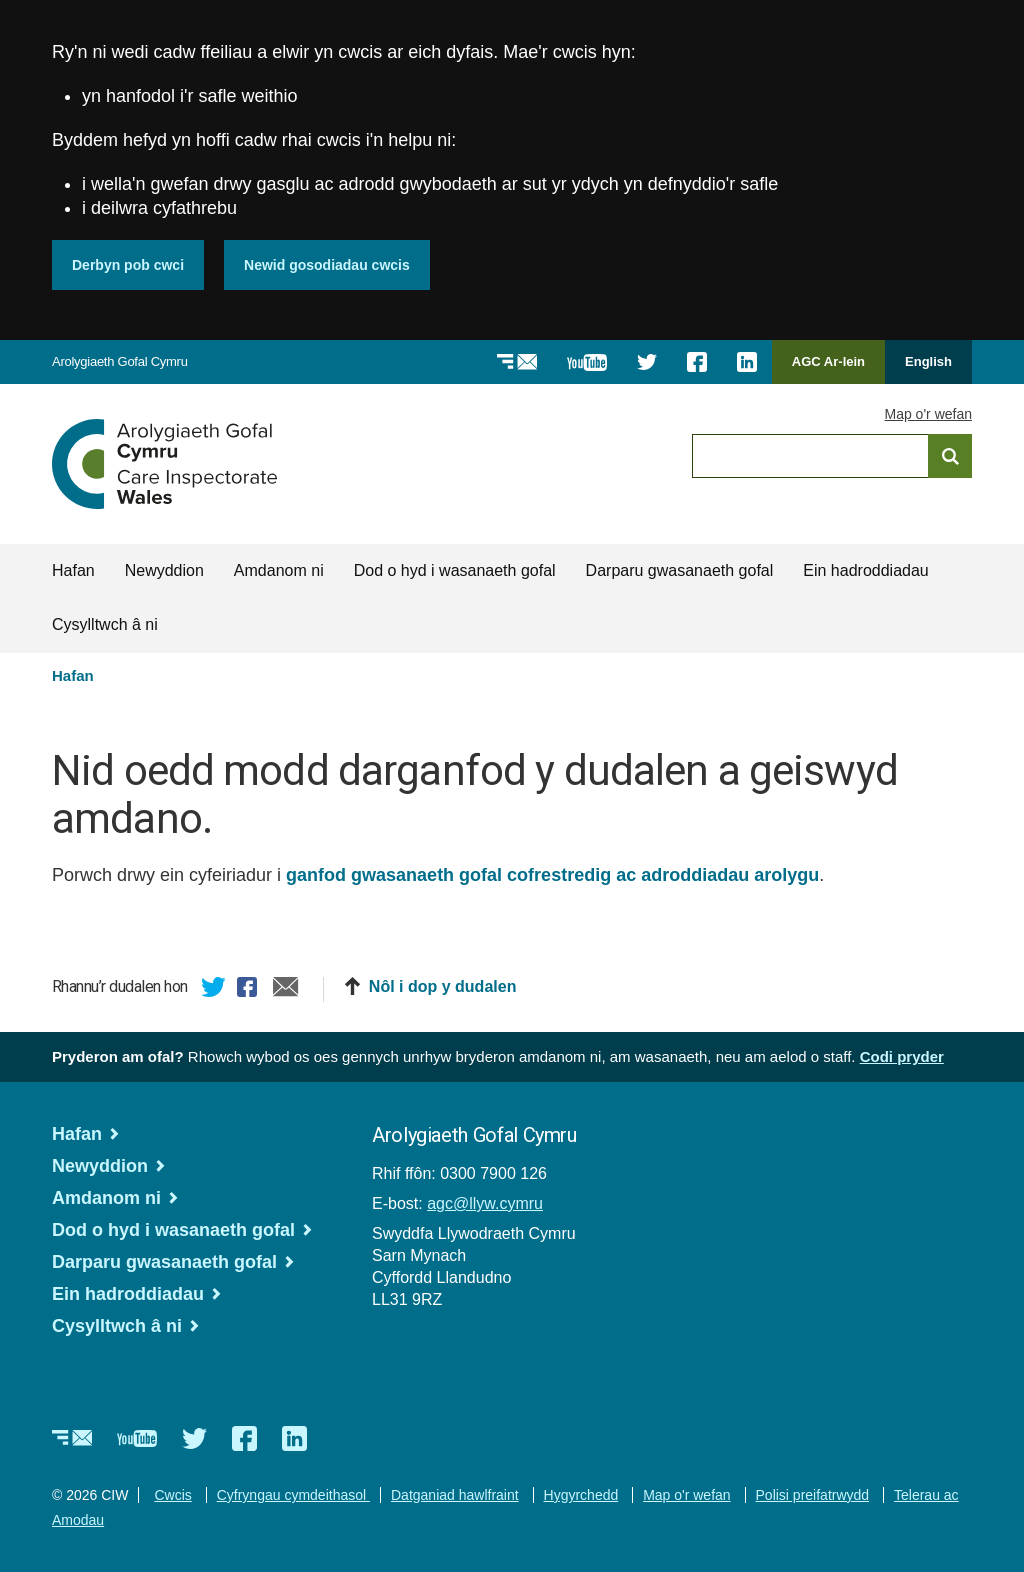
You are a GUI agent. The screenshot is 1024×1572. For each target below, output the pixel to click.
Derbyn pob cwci (128, 265)
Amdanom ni (279, 570)
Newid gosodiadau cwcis (327, 265)
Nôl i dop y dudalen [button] (443, 986)
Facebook (250, 990)
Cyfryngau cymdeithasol (293, 1495)
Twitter (214, 990)
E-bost (286, 990)
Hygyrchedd (581, 1495)
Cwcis (172, 1495)
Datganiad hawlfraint (455, 1495)
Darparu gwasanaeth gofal (680, 570)
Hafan (73, 570)
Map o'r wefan (929, 414)
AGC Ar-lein (834, 368)
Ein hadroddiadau (865, 570)
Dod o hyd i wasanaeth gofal (455, 570)
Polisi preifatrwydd (813, 1495)
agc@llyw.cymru (485, 1203)
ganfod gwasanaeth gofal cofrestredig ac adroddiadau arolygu (552, 875)
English (928, 361)
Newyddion (164, 570)
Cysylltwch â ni (105, 624)
